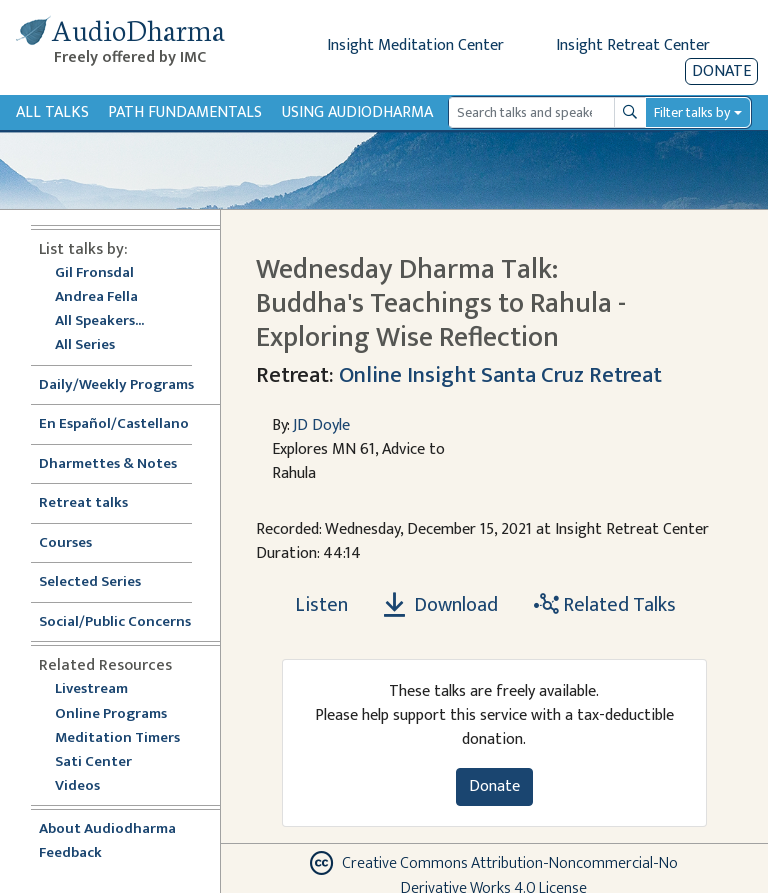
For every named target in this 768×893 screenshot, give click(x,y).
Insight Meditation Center (415, 45)
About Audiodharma (107, 829)
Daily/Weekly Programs (127, 385)
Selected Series (102, 582)
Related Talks (605, 605)
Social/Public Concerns (115, 622)
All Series (85, 345)
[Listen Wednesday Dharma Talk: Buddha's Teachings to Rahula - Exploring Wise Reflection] (310, 605)
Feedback (70, 853)
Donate (721, 71)
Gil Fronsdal (94, 273)
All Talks (52, 112)
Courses (65, 543)
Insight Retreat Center (633, 45)
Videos (88, 786)
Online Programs (111, 714)
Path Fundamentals (185, 112)
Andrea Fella (96, 297)
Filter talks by (692, 112)
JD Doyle (321, 425)
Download (441, 605)
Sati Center (93, 762)
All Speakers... (99, 321)
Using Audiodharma (357, 112)
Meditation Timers (117, 738)
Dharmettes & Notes (108, 464)
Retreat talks (83, 503)
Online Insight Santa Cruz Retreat (500, 375)
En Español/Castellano (114, 424)
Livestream (91, 689)
